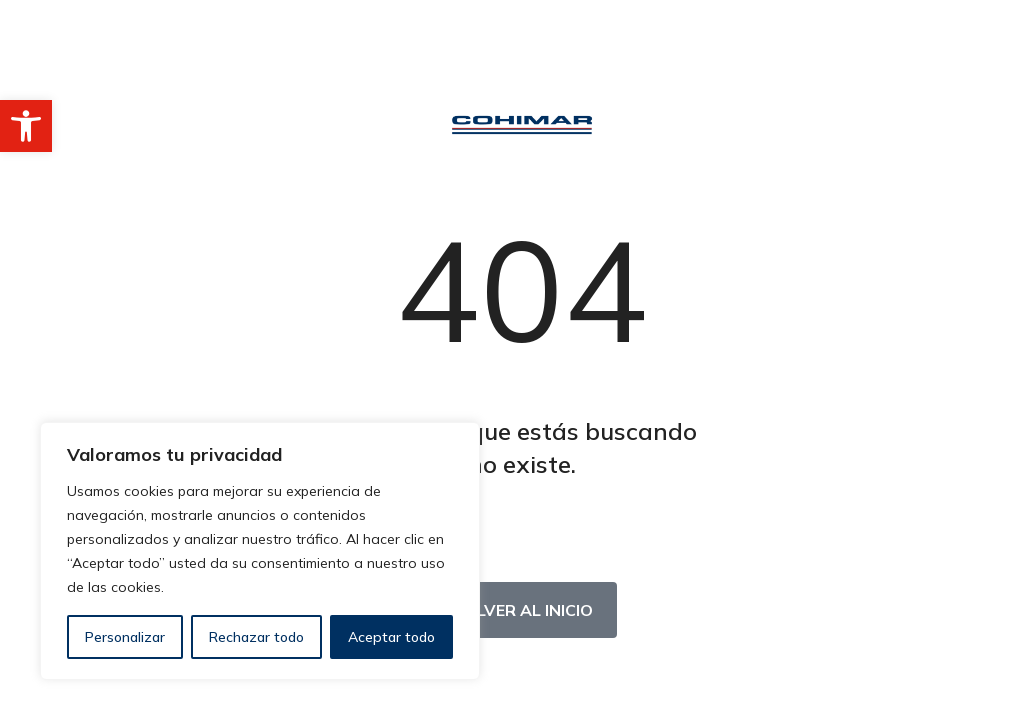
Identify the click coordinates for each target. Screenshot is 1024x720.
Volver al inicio (522, 610)
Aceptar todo (391, 637)
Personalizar (125, 637)
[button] (26, 126)
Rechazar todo (256, 637)
